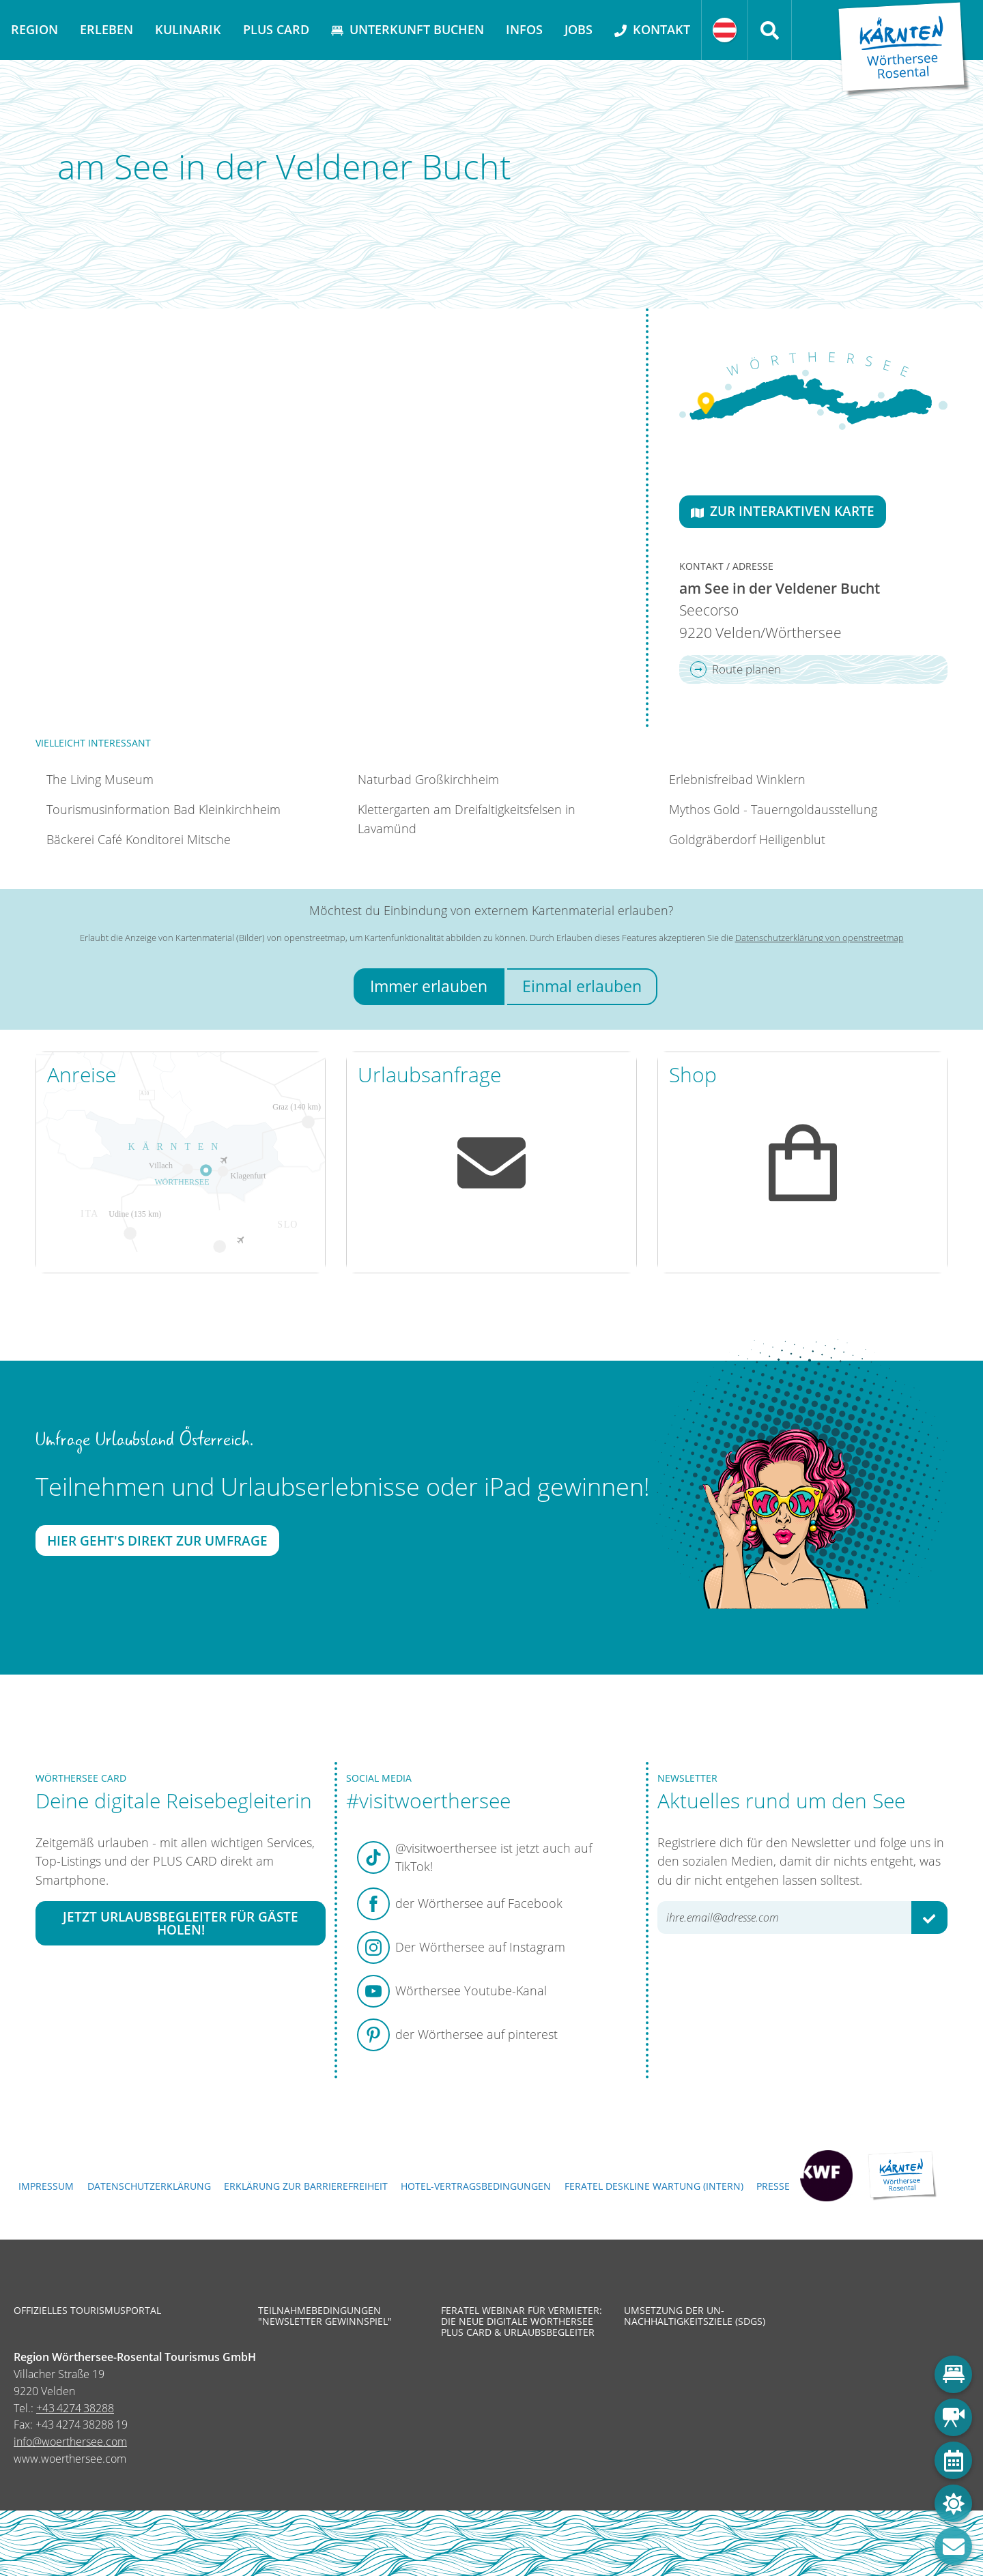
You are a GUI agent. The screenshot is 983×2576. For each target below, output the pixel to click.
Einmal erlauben (582, 986)
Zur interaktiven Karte (782, 511)
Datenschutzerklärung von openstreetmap (819, 937)
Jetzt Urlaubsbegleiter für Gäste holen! (180, 1923)
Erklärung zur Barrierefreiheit (306, 2186)
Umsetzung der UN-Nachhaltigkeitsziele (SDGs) (694, 2316)
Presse (773, 2186)
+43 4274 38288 (75, 2408)
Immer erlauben (428, 986)
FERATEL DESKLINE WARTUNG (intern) (654, 2186)
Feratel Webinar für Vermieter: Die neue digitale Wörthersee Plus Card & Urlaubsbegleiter (521, 2322)
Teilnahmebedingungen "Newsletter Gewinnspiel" (325, 2316)
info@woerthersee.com (70, 2441)
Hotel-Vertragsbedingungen (476, 2186)
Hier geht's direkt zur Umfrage (157, 1540)
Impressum (46, 2186)
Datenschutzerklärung (149, 2186)
